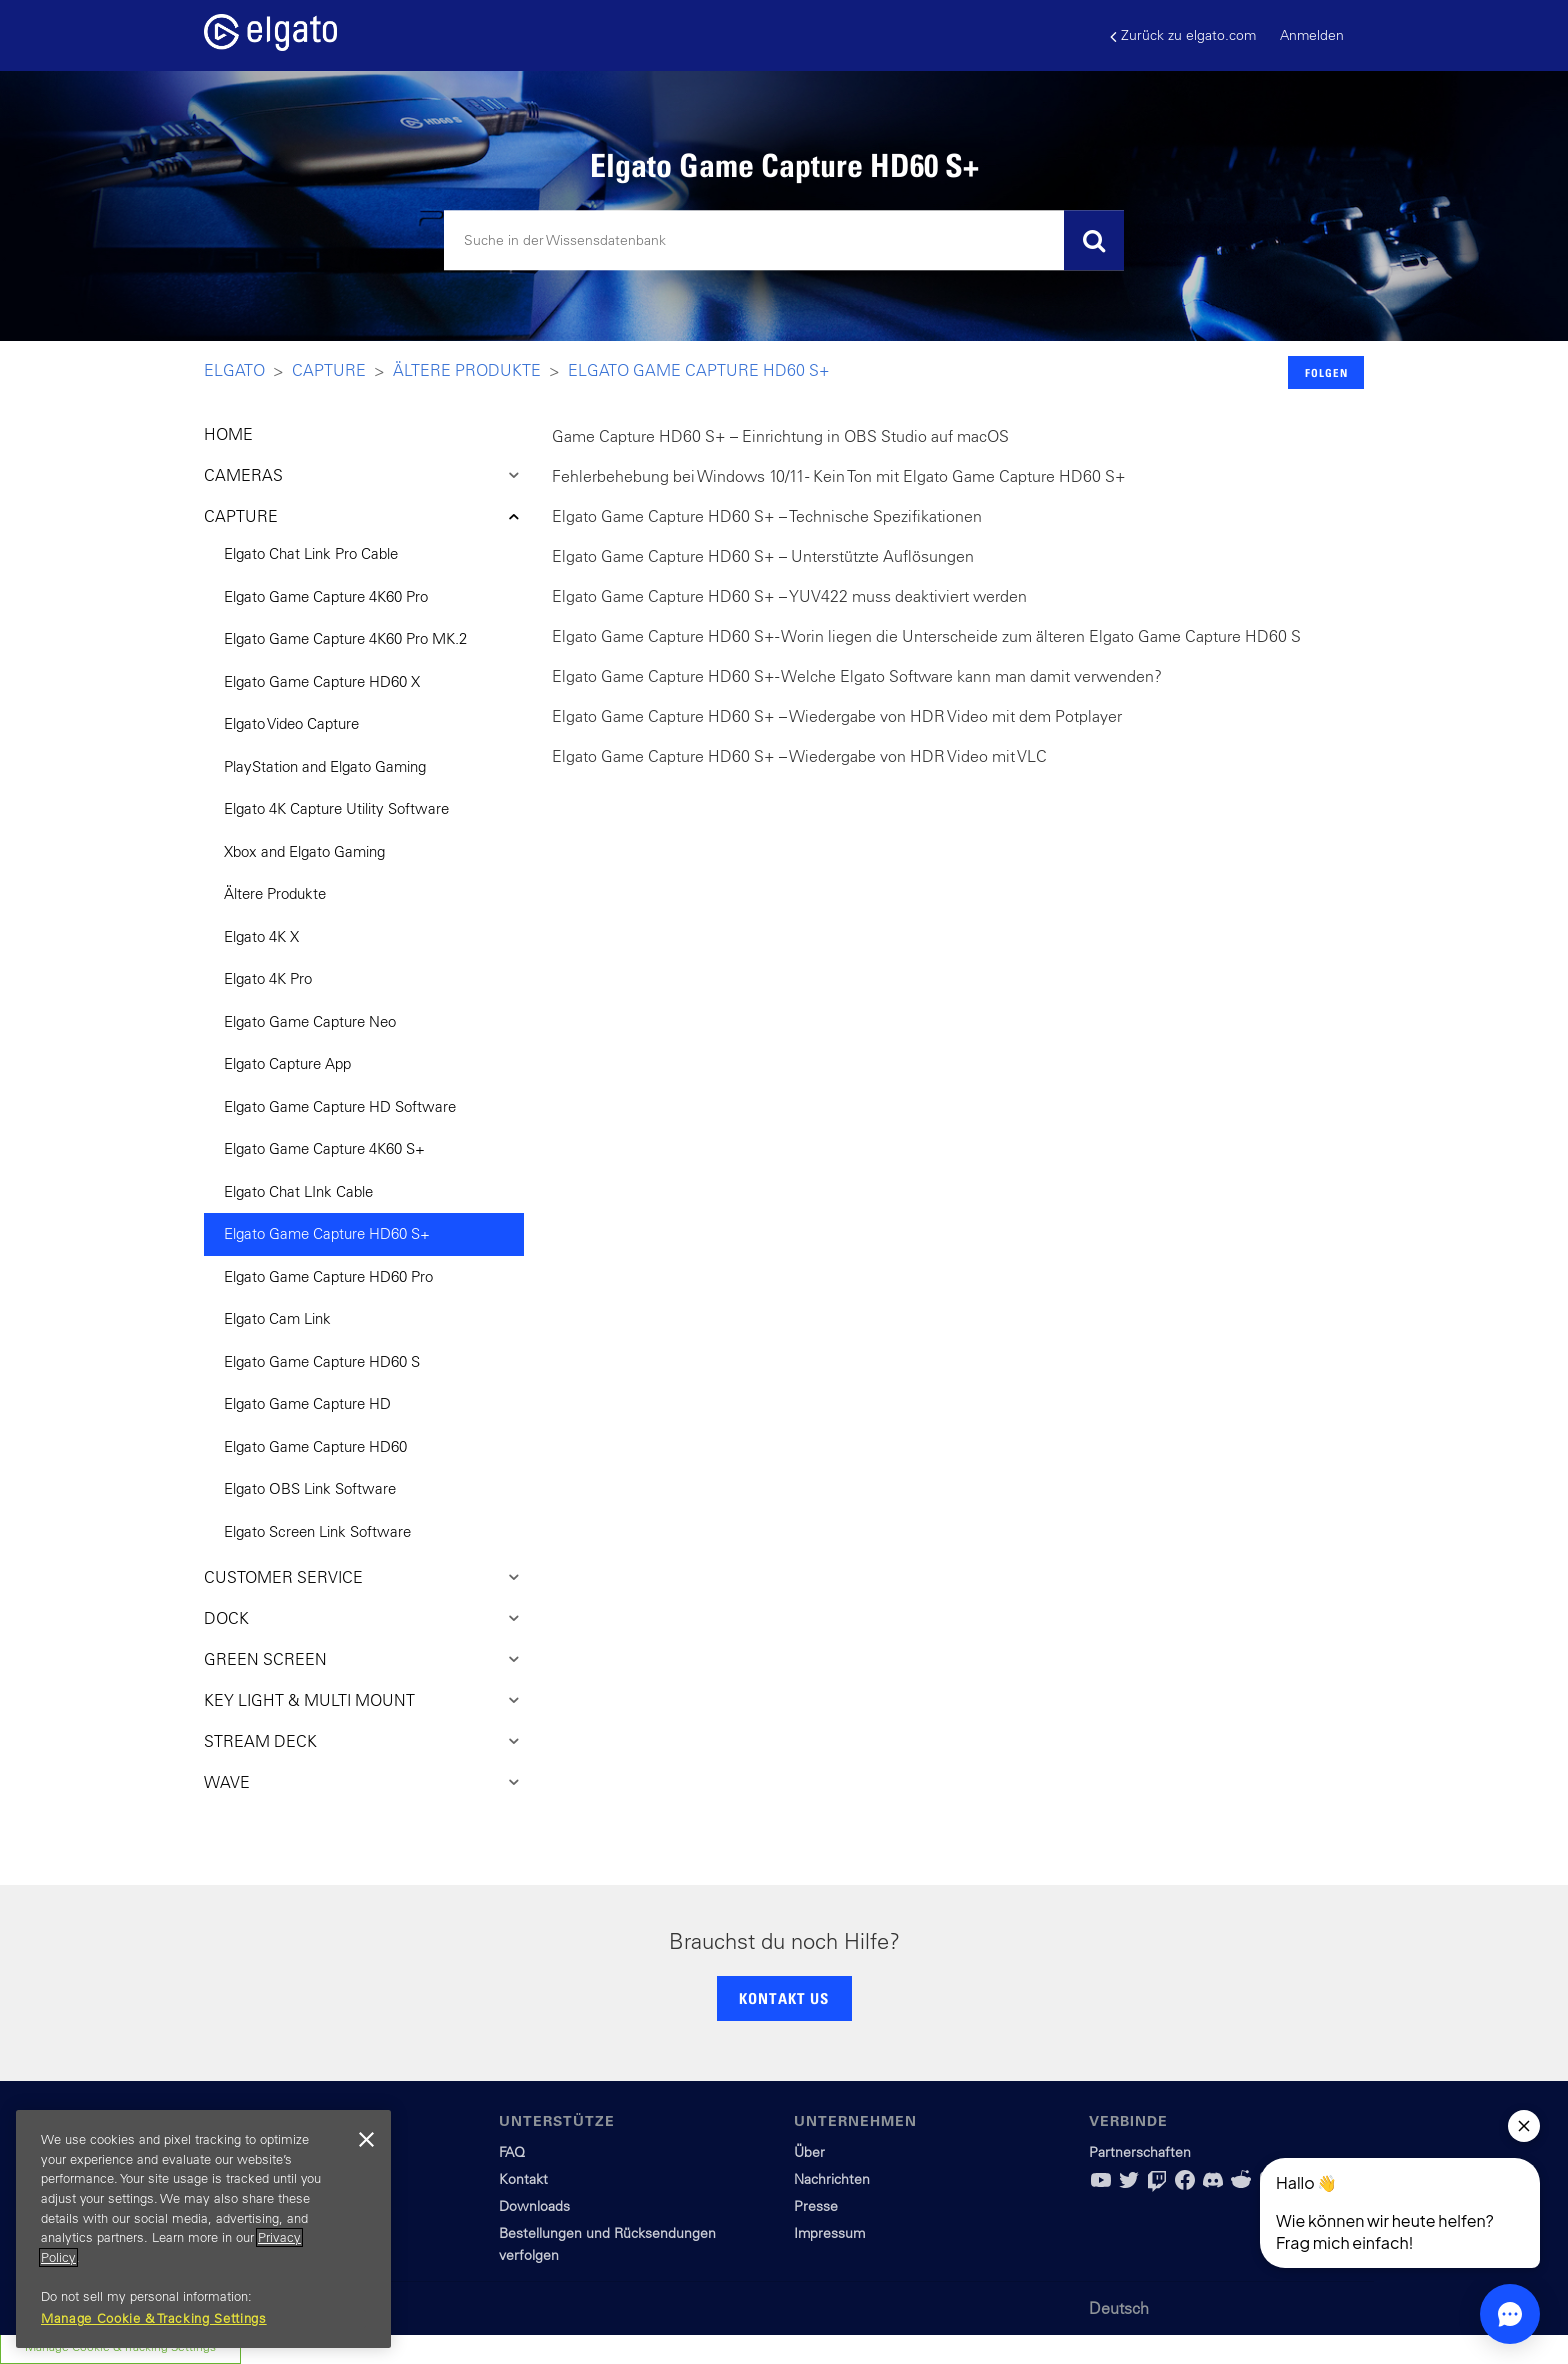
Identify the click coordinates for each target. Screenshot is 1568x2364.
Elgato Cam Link (277, 1318)
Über (809, 2152)
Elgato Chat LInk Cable (298, 1191)
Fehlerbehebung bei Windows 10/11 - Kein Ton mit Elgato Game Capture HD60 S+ (839, 476)
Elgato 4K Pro (268, 978)
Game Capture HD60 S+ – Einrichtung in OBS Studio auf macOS (780, 436)
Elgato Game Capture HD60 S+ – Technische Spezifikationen (767, 516)
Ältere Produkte (467, 370)
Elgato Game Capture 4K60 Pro (326, 596)
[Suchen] (784, 241)
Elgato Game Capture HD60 (315, 1446)
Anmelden (1312, 35)
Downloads (534, 2206)
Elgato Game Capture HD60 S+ (699, 370)
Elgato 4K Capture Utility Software (336, 808)
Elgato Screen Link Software (317, 1531)
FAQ (512, 2152)
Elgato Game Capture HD (307, 1403)
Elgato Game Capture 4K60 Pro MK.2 (345, 638)
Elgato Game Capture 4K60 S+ (324, 1148)
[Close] (366, 2140)
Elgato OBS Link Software (310, 1488)
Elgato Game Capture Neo (310, 1021)
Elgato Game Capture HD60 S (322, 1361)
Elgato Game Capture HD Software (340, 1106)
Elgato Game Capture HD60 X (322, 681)
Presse (816, 2206)
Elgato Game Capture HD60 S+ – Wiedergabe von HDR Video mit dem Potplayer (837, 716)
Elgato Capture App (287, 1063)
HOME (228, 434)
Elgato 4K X (261, 936)
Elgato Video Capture (291, 723)
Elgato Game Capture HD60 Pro (328, 1276)
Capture (329, 370)
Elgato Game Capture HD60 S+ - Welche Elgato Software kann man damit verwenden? (857, 676)
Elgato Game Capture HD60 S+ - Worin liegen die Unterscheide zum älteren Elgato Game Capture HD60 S (926, 636)
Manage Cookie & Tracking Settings (154, 2318)
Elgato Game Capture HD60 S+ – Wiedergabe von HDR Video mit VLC (799, 756)
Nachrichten (832, 2179)
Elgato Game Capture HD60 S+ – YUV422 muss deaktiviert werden (789, 596)
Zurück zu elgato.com (1183, 35)
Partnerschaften (1140, 2152)
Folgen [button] (1326, 372)
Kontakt (523, 2179)
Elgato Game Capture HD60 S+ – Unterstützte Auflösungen (763, 556)
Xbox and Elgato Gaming (304, 851)
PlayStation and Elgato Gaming (325, 766)
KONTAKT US (784, 1998)
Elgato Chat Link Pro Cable (311, 553)
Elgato (234, 370)
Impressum (829, 2233)
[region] (203, 2229)
